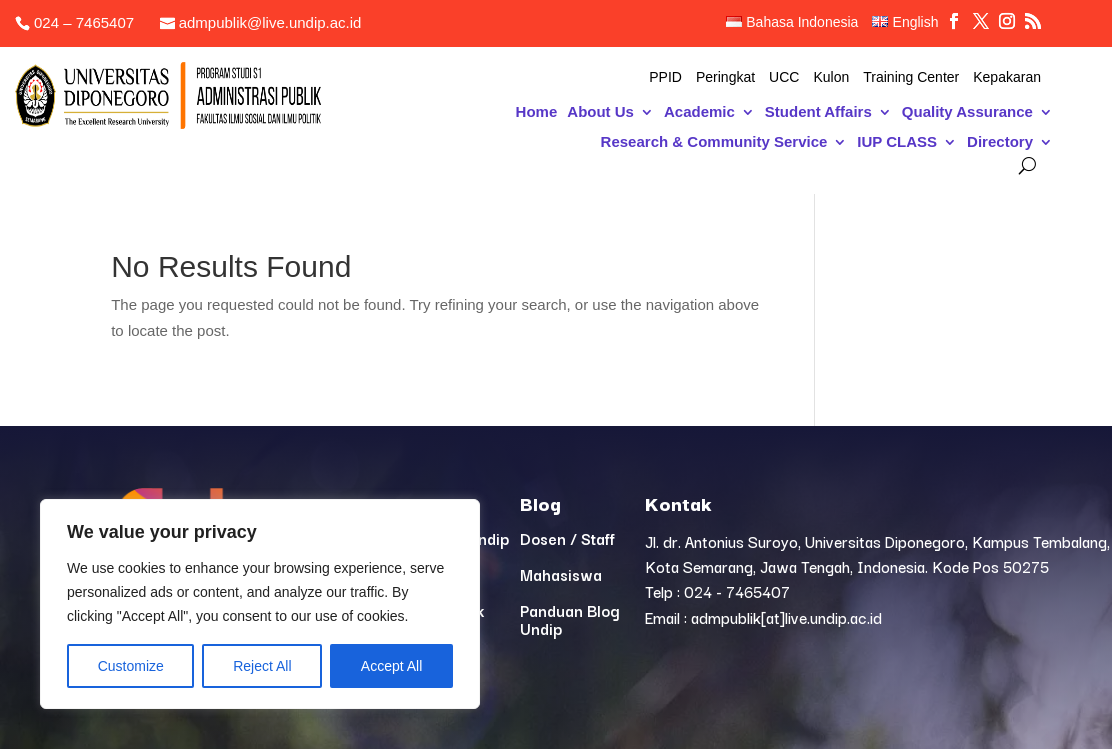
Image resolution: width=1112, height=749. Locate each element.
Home (537, 112)
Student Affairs (818, 112)
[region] (260, 604)
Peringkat (725, 77)
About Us (600, 112)
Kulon (831, 77)
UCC (784, 77)
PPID (665, 77)
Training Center (911, 77)
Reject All (262, 666)
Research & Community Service (714, 142)
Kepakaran (1007, 77)
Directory (1000, 142)
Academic (699, 112)
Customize (131, 666)
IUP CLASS (897, 142)
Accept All (391, 666)
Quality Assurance (967, 112)
